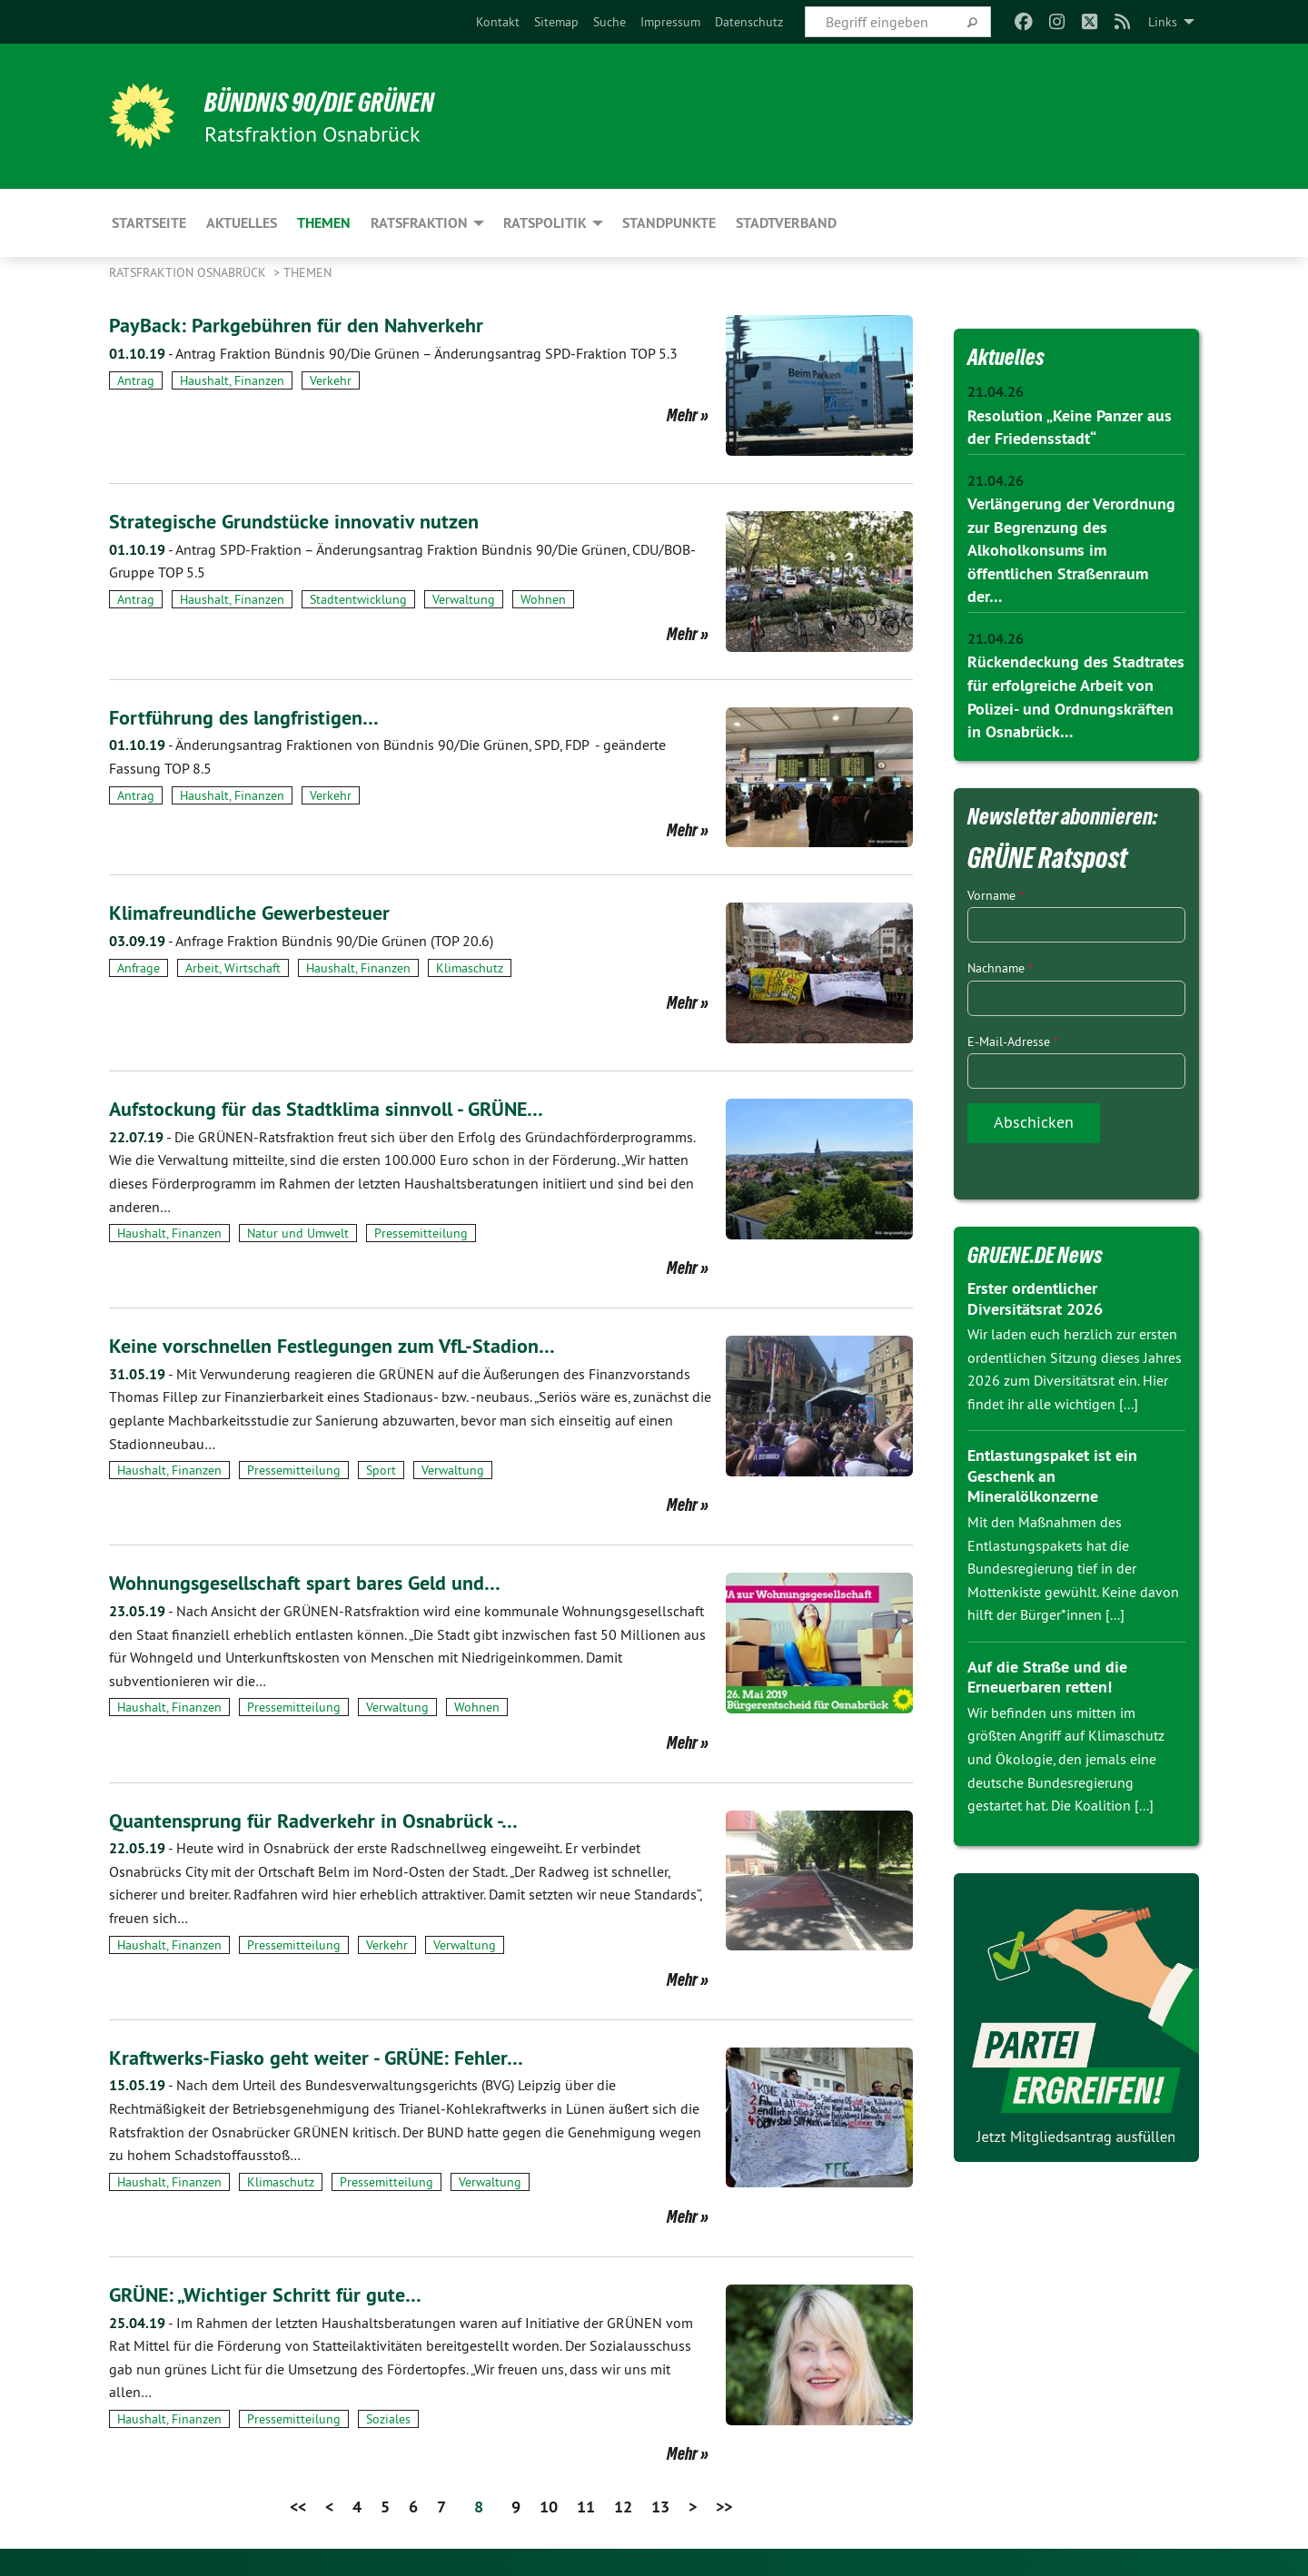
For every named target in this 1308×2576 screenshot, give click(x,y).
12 (623, 2506)
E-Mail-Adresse (1012, 1038)
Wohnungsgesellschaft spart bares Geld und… (320, 1582)
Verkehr (331, 380)
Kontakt (498, 22)
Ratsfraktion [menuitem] (419, 222)
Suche (609, 22)
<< (298, 2506)
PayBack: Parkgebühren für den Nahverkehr (309, 325)
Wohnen (543, 599)
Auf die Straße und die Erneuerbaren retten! (1047, 1673)
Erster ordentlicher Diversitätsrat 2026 (1035, 1295)
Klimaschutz (469, 968)
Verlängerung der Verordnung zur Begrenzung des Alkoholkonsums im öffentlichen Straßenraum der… (1071, 549)
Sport (381, 1470)
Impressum (670, 22)
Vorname (995, 891)
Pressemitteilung (421, 1233)
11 (586, 2506)
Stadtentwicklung (358, 599)
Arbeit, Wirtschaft (233, 968)
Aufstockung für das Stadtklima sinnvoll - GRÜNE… (343, 1108)
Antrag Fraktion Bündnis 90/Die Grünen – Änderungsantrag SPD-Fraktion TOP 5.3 (393, 353)
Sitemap (556, 22)
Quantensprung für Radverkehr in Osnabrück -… (327, 1820)
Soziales (388, 2419)
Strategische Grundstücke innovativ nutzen (305, 521)
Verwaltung (463, 599)
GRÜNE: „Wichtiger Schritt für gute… (275, 2294)
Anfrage (138, 968)
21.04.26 (995, 391)
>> (724, 2506)
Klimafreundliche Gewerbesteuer (260, 912)
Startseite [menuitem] (149, 222)
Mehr (682, 415)
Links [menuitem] (1162, 22)
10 (549, 2506)
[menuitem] (498, 22)
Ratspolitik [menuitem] (545, 222)
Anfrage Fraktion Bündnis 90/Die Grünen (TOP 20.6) (301, 941)
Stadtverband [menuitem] (786, 222)
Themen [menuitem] (324, 222)
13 (660, 2506)
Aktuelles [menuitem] (241, 222)
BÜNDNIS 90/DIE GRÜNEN (333, 101)
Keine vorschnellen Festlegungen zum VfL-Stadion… (349, 1345)
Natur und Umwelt (298, 1233)
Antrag (135, 380)
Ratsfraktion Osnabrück (189, 272)
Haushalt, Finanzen (232, 380)
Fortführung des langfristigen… (253, 717)
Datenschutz (749, 22)
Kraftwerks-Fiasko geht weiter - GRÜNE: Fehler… (331, 2057)
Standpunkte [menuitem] (669, 222)
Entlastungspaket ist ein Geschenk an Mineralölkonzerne (1052, 1473)
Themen (307, 272)
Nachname (1000, 965)
